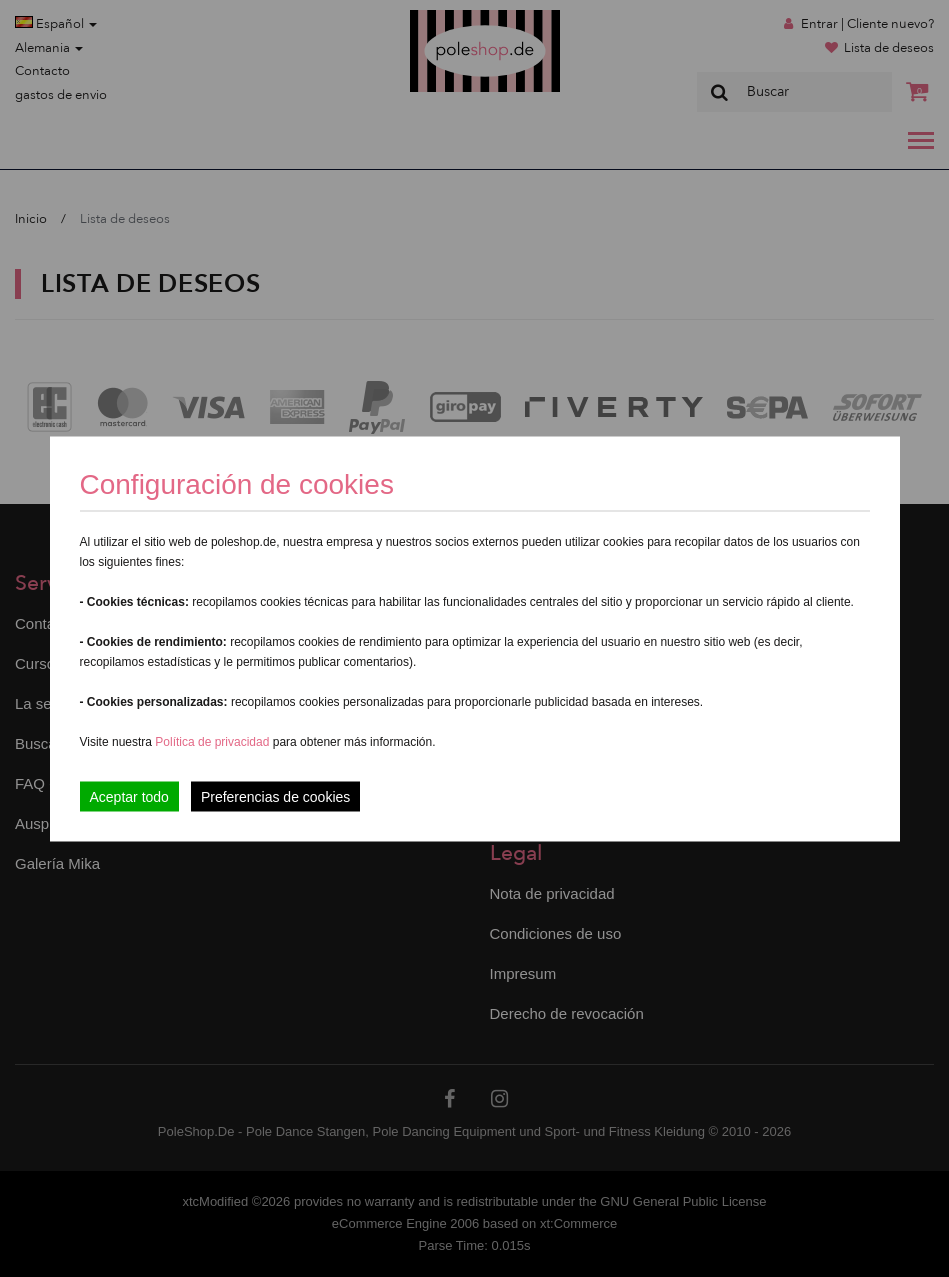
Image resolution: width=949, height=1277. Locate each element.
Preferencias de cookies (275, 796)
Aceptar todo (129, 796)
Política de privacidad (213, 741)
